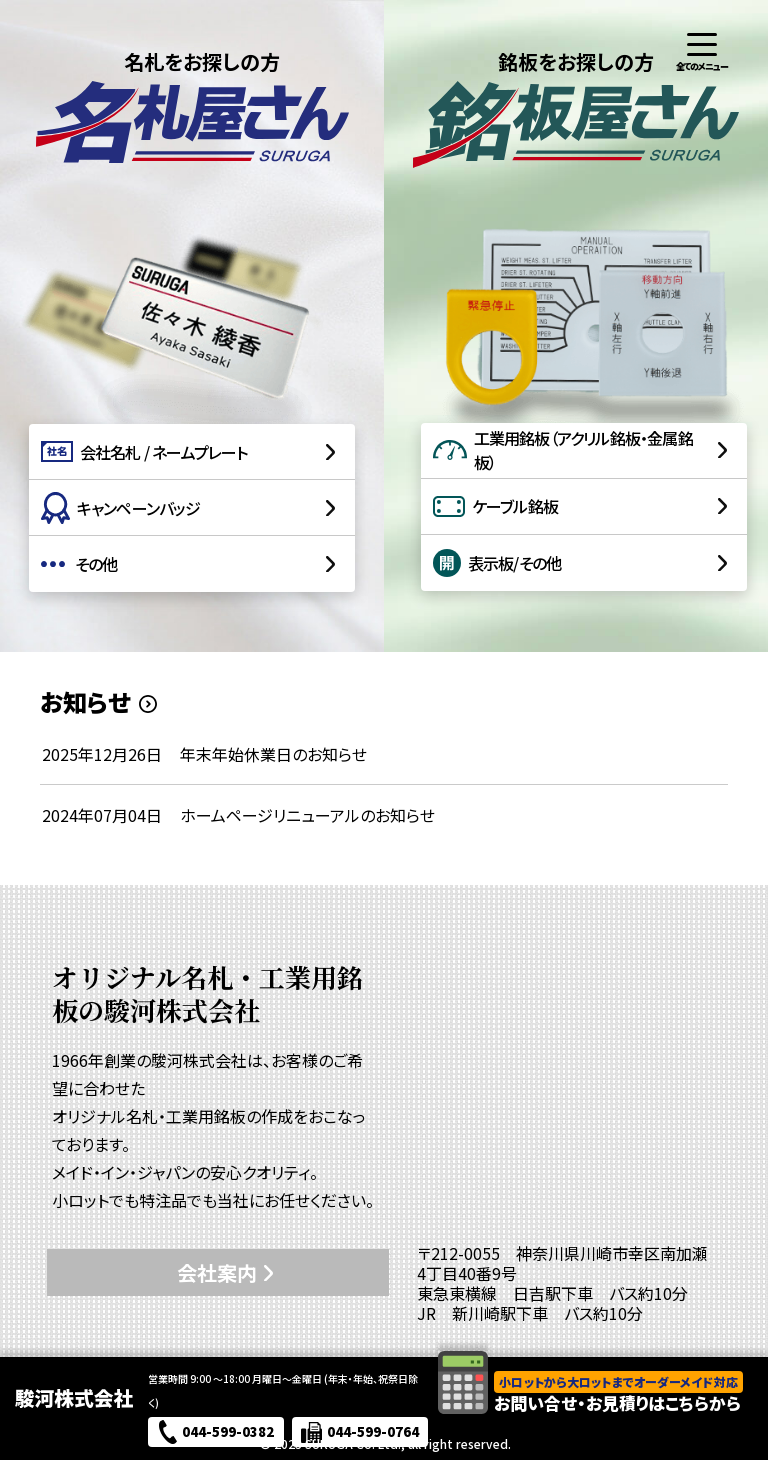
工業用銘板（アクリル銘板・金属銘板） (563, 450)
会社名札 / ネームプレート (144, 452)
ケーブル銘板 (495, 506)
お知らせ (85, 702)
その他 (79, 564)
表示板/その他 (497, 563)
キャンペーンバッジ (121, 508)
